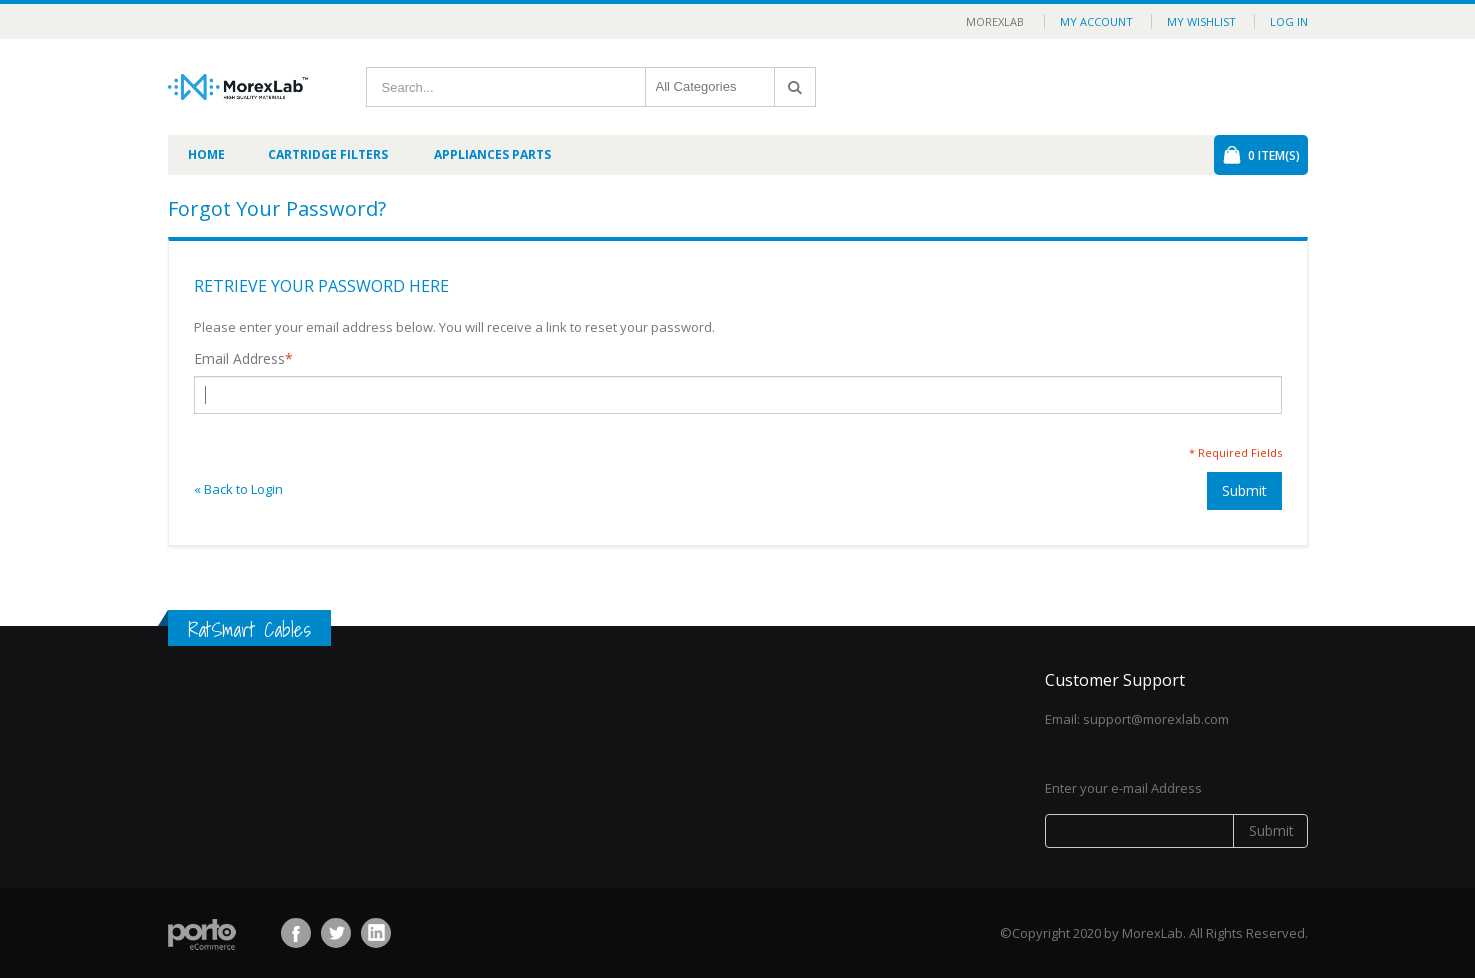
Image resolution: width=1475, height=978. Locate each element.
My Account (1096, 21)
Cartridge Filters (328, 154)
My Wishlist (1201, 21)
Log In (1289, 21)
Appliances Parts (492, 154)
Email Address (239, 359)
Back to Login (238, 489)
